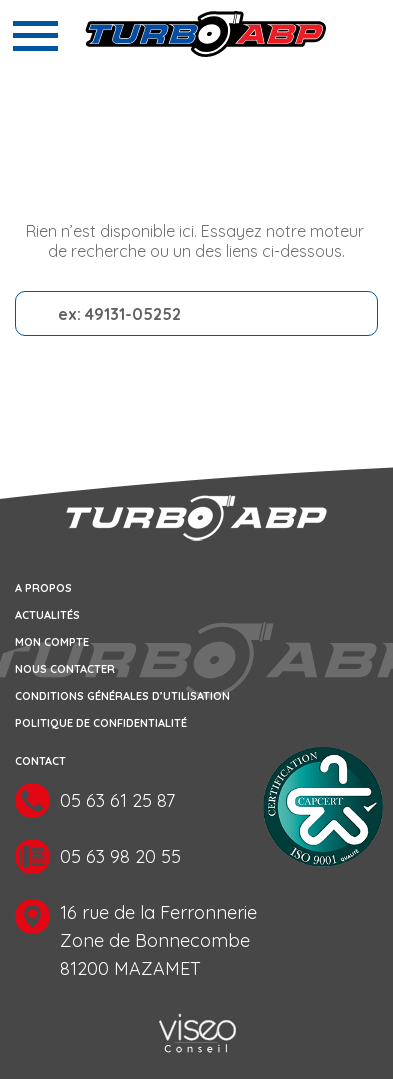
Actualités (47, 615)
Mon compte (52, 642)
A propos (43, 588)
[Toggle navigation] (35, 36)
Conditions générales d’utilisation (122, 696)
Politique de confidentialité (101, 723)
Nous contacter (65, 669)
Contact (40, 761)
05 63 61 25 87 (117, 801)
